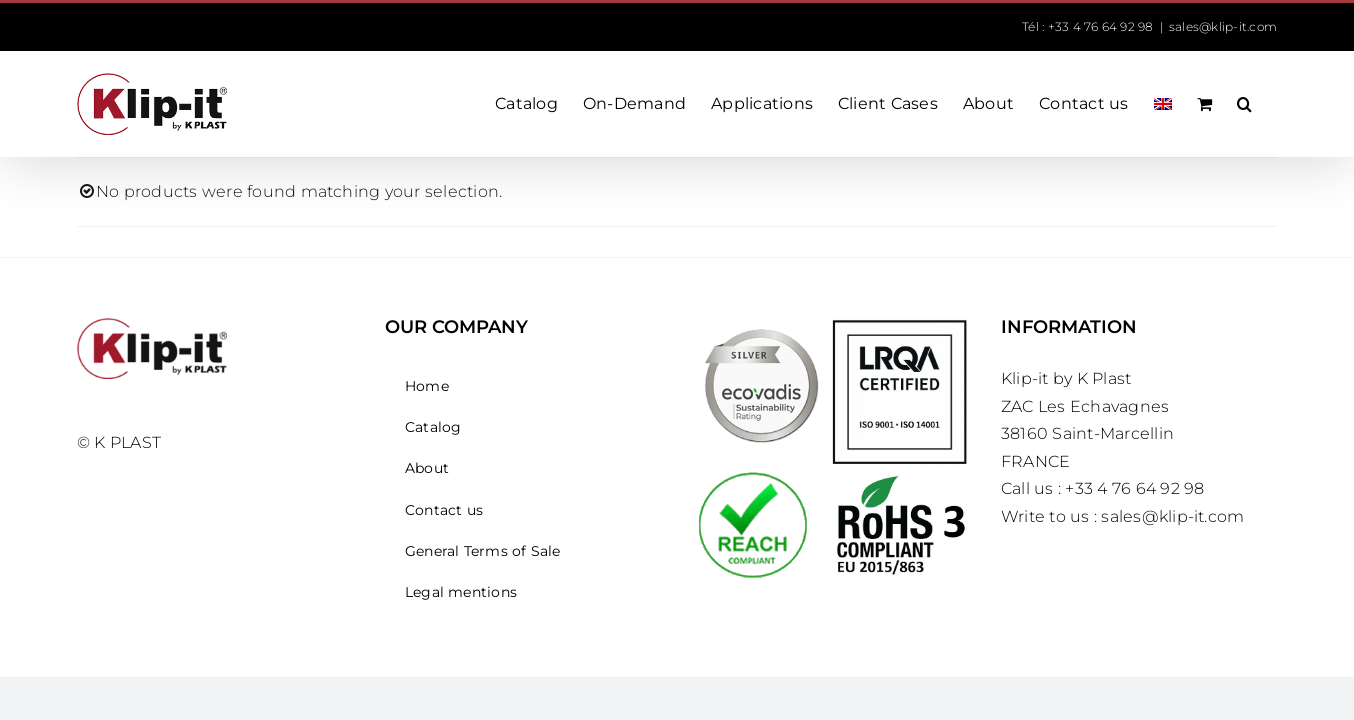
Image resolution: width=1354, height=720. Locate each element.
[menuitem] (1142, 104)
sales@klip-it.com (1223, 26)
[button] (1269, 104)
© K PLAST (119, 442)
